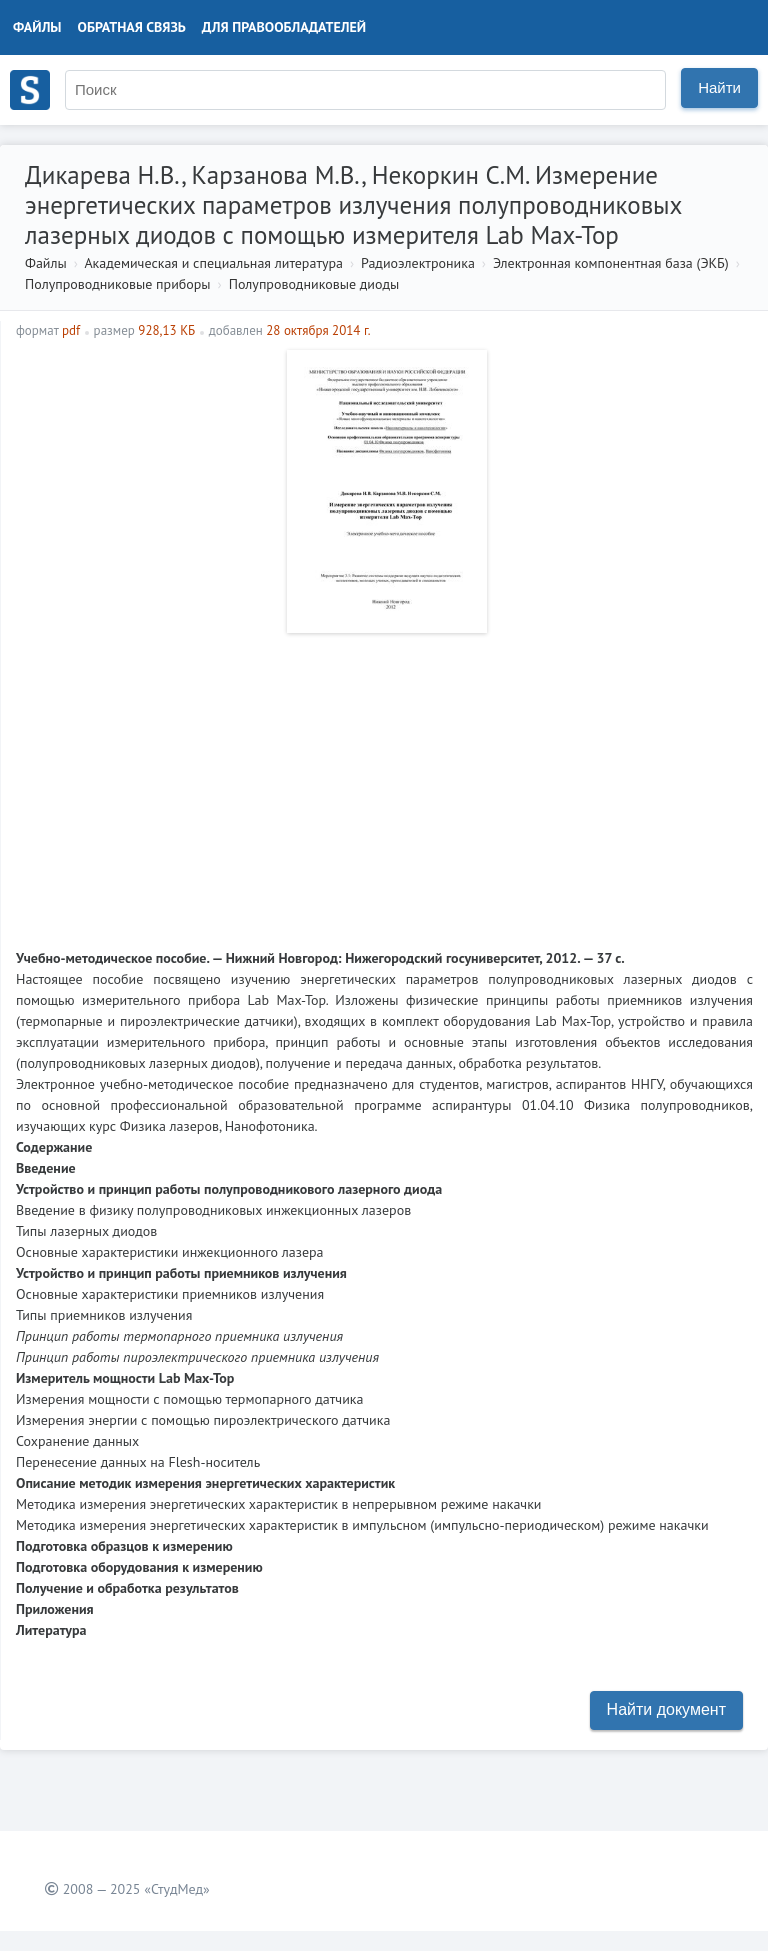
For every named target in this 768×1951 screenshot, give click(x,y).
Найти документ (666, 1709)
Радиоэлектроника (418, 263)
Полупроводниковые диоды (314, 284)
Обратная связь (132, 27)
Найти (719, 87)
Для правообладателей (284, 27)
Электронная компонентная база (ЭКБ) (611, 263)
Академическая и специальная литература (213, 263)
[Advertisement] (384, 783)
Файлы (37, 27)
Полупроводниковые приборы (118, 284)
